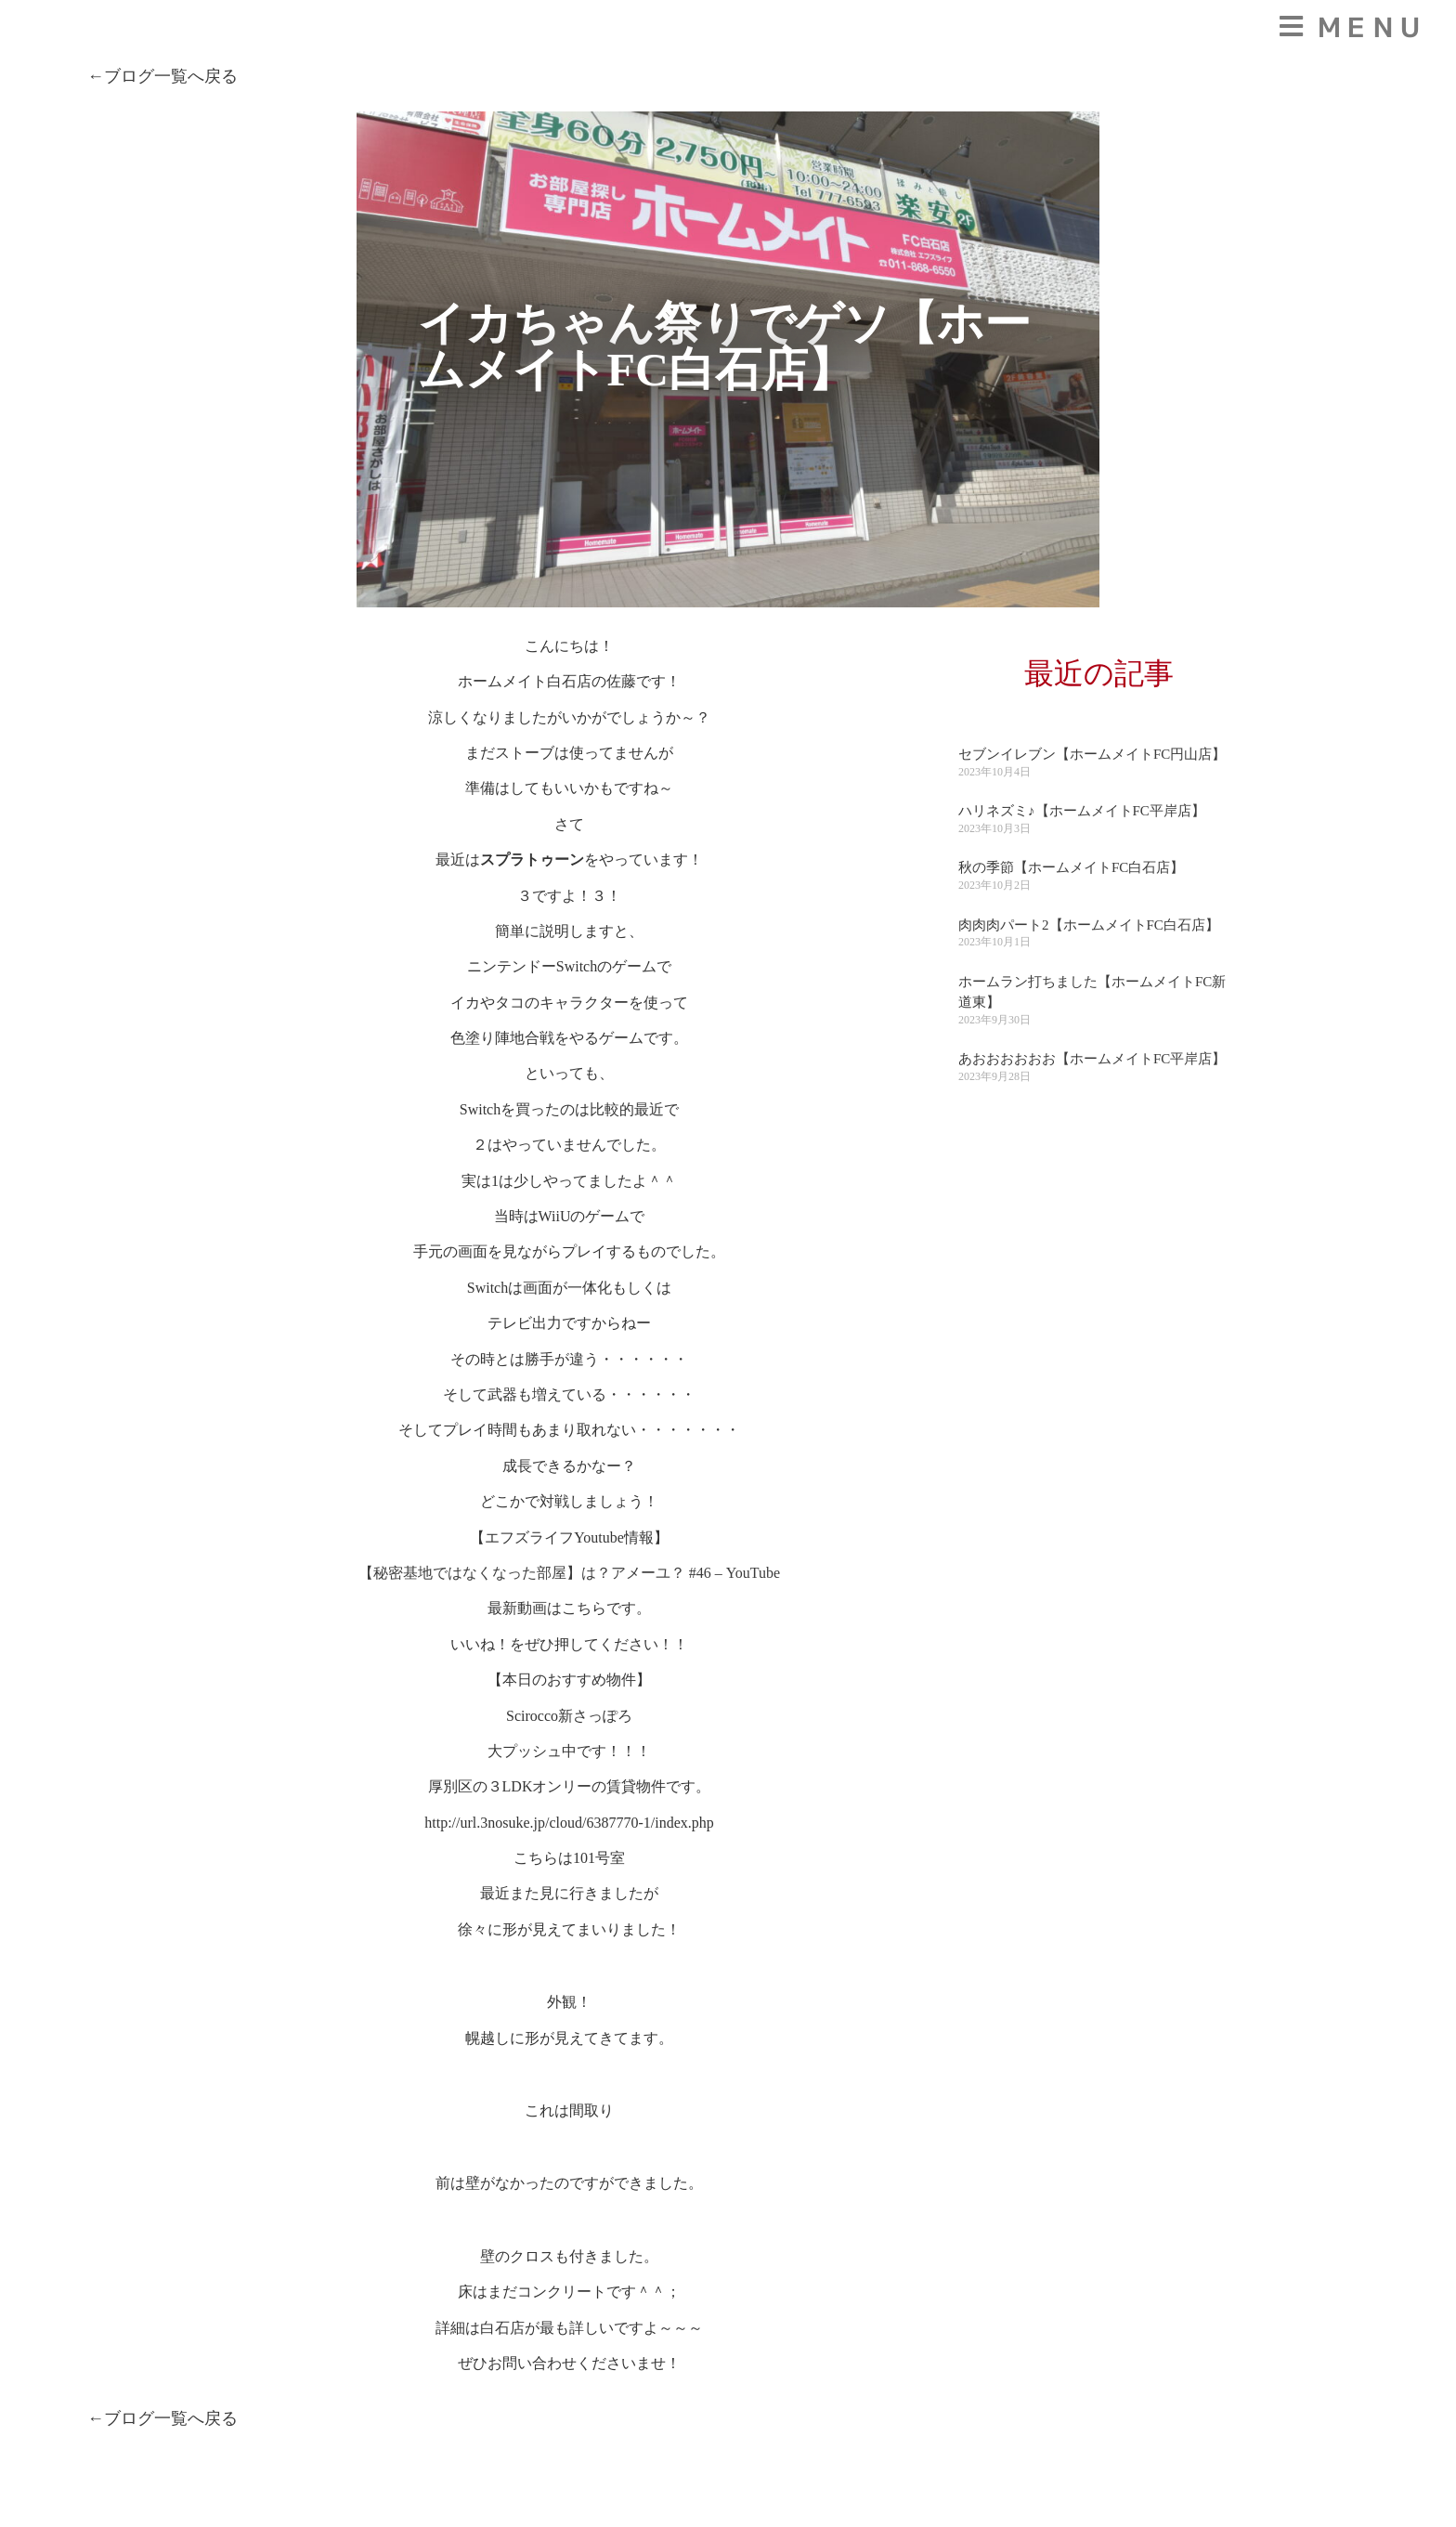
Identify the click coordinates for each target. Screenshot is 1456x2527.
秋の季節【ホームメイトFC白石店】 (1071, 867)
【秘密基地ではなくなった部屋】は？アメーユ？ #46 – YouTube (569, 1573)
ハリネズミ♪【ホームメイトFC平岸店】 (1081, 810)
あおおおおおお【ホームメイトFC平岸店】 (1092, 1058)
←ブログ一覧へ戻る (162, 76)
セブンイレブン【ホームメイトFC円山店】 (1092, 754)
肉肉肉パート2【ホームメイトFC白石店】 (1088, 925)
